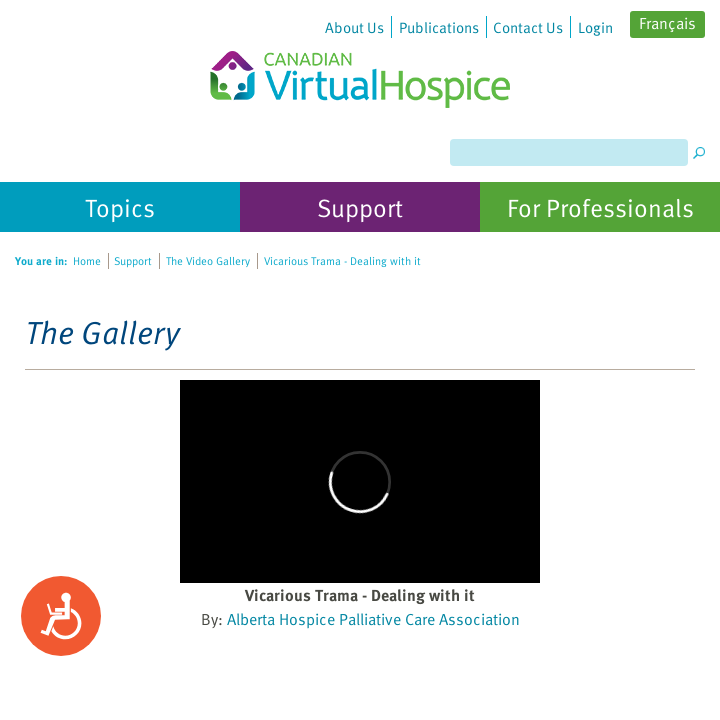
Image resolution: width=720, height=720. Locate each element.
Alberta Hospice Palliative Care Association (373, 619)
